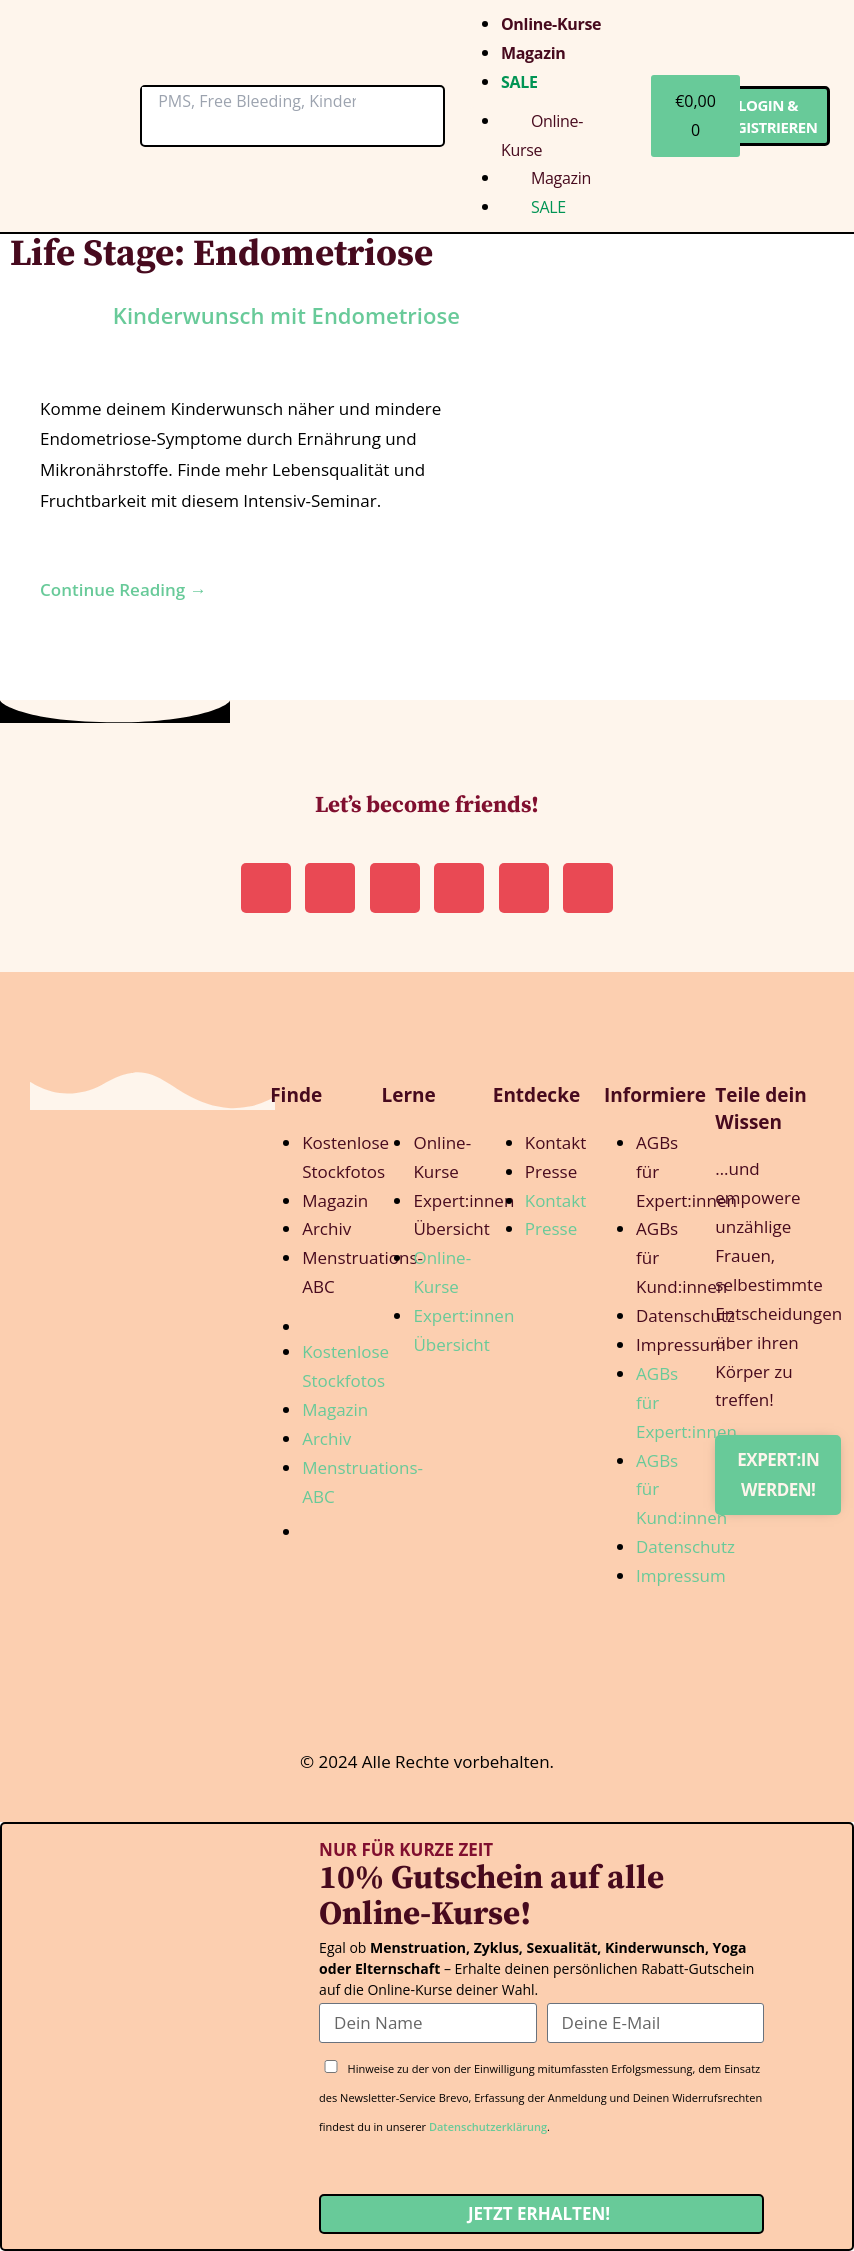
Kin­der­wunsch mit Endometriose (286, 315)
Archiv (326, 1228)
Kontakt (556, 1142)
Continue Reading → (123, 589)
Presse (551, 1171)
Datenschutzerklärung (488, 2126)
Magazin (533, 53)
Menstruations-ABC (362, 1272)
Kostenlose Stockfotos (345, 1157)
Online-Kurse (551, 24)
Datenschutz (685, 1315)
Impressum (681, 1344)
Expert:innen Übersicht (463, 1215)
